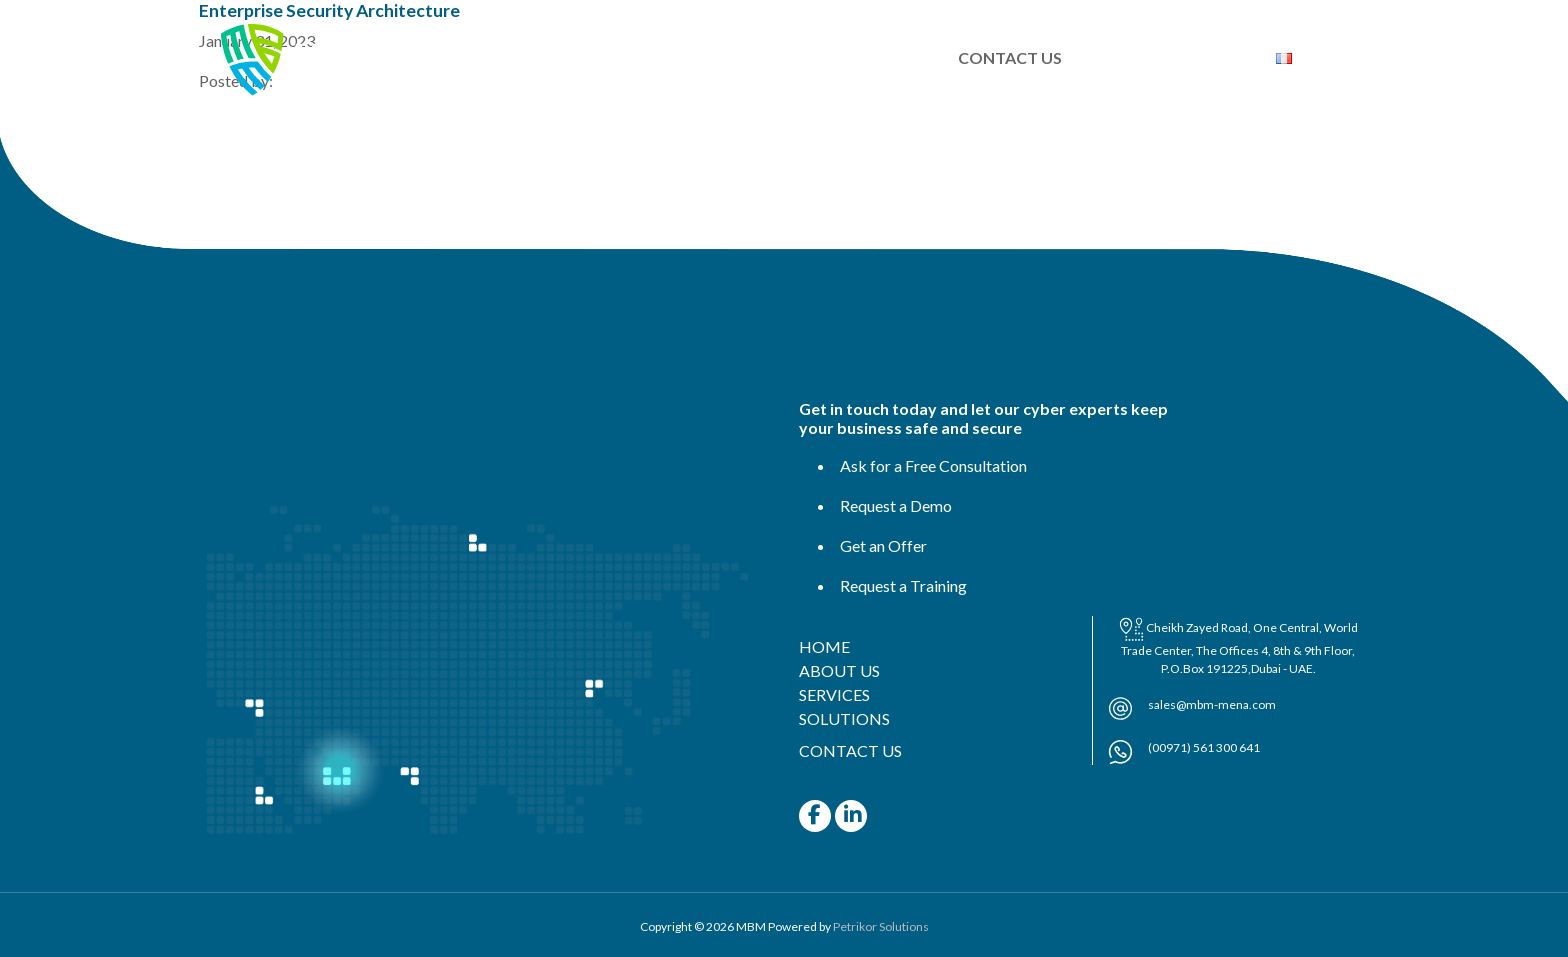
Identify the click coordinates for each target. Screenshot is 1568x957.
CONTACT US (1010, 57)
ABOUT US (636, 57)
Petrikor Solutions (881, 926)
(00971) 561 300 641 (1204, 747)
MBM (751, 926)
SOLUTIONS (873, 57)
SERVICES (752, 57)
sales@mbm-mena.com (1212, 704)
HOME (532, 57)
